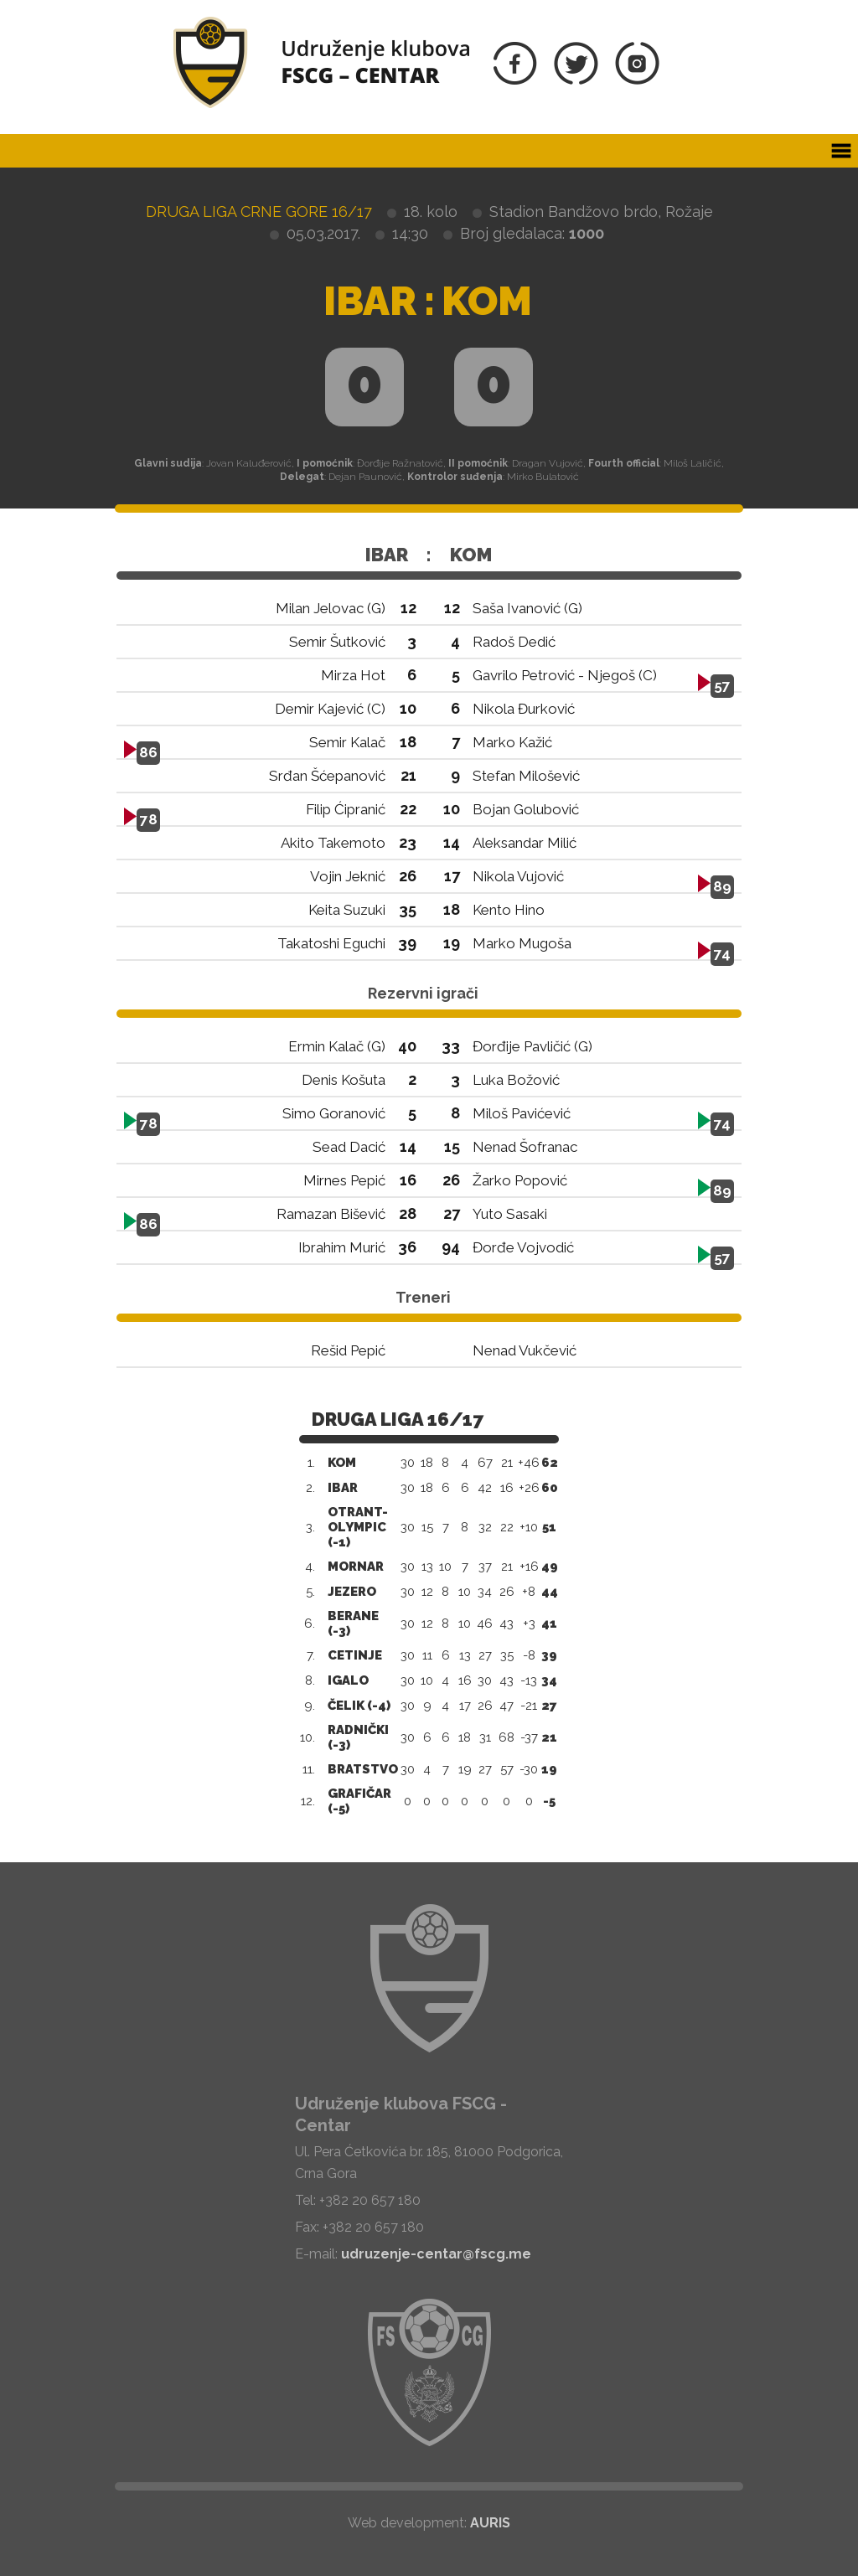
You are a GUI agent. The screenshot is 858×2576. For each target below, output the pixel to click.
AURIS (490, 2523)
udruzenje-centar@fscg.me (436, 2254)
